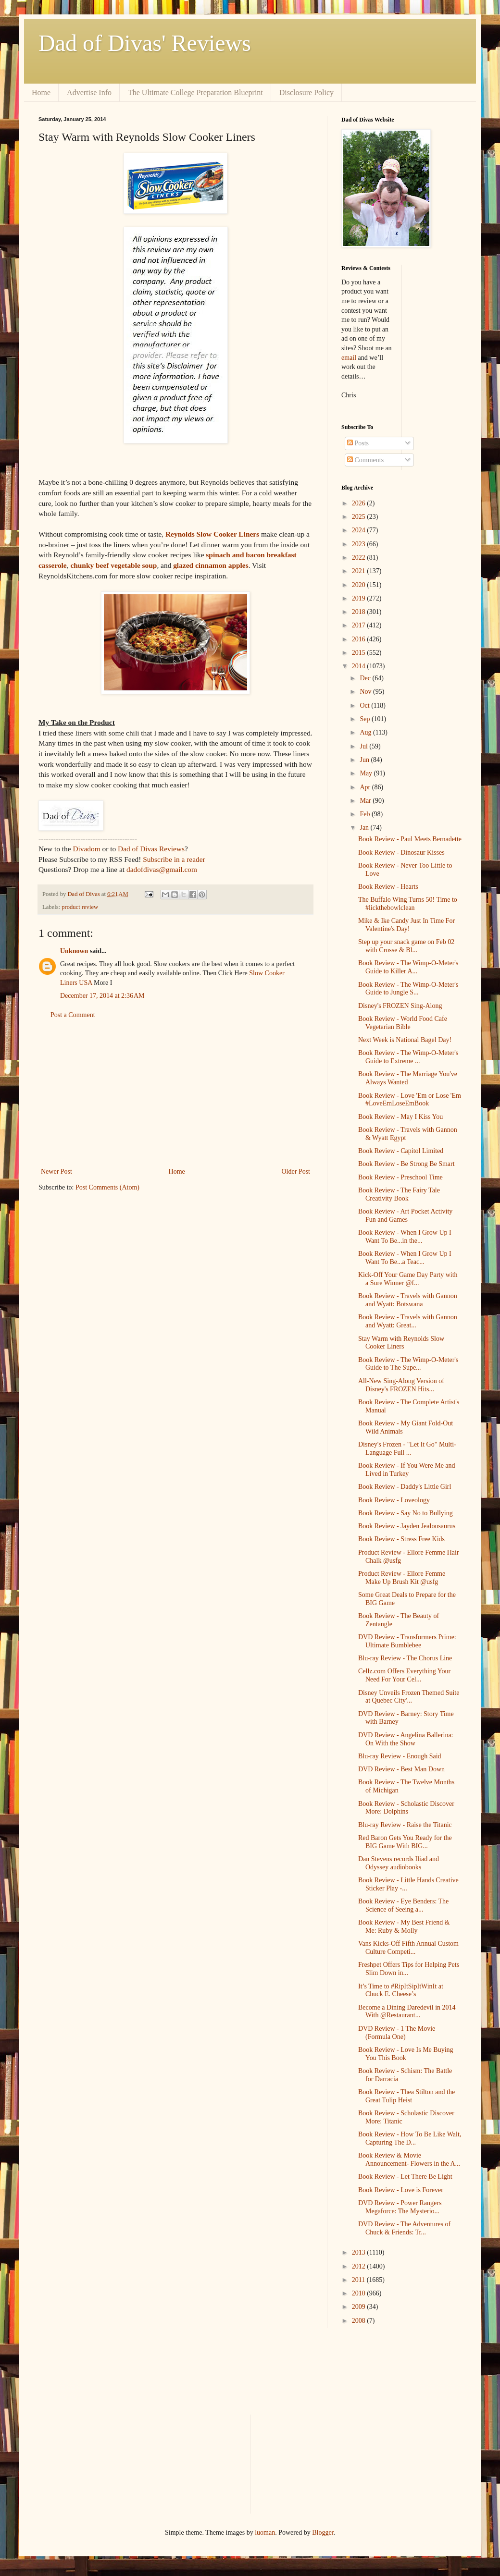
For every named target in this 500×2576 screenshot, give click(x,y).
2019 (359, 598)
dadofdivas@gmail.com (161, 869)
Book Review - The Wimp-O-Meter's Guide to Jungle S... (408, 988)
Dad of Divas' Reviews (144, 43)
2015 (359, 652)
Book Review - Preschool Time (400, 1177)
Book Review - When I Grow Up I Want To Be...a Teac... (404, 1257)
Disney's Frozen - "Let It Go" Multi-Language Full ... (407, 1448)
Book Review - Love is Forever (400, 2190)
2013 (359, 2252)
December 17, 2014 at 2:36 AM (102, 995)
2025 (359, 516)
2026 (359, 503)
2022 (359, 557)
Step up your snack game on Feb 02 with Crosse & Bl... (406, 946)
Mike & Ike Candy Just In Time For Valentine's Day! (406, 924)
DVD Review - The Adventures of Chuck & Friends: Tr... (404, 2228)
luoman (265, 2532)
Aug (366, 732)
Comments (365, 460)
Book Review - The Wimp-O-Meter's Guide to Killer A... (408, 967)
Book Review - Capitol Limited (400, 1150)
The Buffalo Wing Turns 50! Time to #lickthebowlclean (407, 903)
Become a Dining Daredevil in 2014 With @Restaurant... (407, 2011)
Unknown (74, 951)
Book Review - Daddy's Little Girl (404, 1486)
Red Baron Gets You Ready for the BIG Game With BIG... (405, 1842)
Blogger (322, 2532)
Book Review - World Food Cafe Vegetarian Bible (402, 1022)
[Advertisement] (175, 1093)
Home (41, 92)
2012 (359, 2266)
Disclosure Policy (306, 92)
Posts (358, 443)
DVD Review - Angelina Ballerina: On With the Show (405, 1739)
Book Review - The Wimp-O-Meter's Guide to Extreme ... (408, 1057)
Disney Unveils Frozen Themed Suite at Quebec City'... (409, 1697)
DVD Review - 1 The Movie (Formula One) (396, 2032)
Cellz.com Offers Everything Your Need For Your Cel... (404, 1675)
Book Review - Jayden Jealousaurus (406, 1526)
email (348, 357)
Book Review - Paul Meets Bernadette (410, 839)
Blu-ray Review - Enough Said (399, 1756)
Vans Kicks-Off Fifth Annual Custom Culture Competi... (408, 1947)
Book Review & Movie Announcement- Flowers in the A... (409, 2159)
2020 (359, 585)
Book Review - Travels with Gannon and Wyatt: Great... (407, 1321)
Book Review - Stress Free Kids (401, 1539)
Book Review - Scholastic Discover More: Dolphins (406, 1807)
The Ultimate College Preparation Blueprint (195, 92)
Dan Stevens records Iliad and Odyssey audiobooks (398, 1863)
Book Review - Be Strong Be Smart (406, 1163)
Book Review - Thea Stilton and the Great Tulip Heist (406, 2096)
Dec (366, 678)
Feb (366, 814)
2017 (359, 625)
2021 (359, 571)
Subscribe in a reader (174, 859)
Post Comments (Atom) (107, 1187)
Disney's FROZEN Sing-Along (400, 1005)
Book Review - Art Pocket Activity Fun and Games (405, 1215)
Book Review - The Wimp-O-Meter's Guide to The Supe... (408, 1364)
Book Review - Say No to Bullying (405, 1513)
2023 (359, 544)
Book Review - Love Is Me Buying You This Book (405, 2053)
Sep (366, 719)
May (367, 773)
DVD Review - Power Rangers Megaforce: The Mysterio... (399, 2207)
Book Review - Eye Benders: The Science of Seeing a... (403, 1905)
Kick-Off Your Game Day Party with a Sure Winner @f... (408, 1279)
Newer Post (56, 1171)
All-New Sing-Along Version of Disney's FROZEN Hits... (401, 1385)
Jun (365, 759)
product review (80, 907)
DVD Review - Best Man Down (401, 1769)
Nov (366, 691)
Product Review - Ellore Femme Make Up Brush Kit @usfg (401, 1577)
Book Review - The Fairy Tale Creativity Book (399, 1194)
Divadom (86, 849)
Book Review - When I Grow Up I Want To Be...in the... (404, 1236)
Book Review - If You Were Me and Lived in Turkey (406, 1469)
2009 (359, 2306)
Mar (366, 800)
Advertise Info (89, 92)
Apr (366, 787)
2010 (359, 2293)
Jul (364, 746)
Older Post (296, 1171)
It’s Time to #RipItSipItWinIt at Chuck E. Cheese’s (400, 1990)
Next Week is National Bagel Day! (404, 1039)
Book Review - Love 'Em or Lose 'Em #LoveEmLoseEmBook (409, 1099)
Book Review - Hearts (388, 886)
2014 (359, 666)
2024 (359, 530)
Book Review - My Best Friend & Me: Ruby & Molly (404, 1926)
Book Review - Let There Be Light (405, 2176)
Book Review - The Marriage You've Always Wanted (407, 1078)
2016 (359, 639)
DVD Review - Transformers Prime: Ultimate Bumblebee (407, 1641)
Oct (365, 705)
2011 (359, 2279)
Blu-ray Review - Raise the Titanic (405, 1824)
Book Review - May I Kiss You (400, 1116)
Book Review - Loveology (394, 1500)
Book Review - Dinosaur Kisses (401, 852)
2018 (359, 611)
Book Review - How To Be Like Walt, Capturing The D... (409, 2138)
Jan (365, 827)
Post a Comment (72, 1014)
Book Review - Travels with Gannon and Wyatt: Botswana (407, 1300)
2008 (359, 2320)
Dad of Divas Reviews (151, 849)
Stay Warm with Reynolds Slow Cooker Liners (401, 1342)
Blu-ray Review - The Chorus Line (405, 1658)
